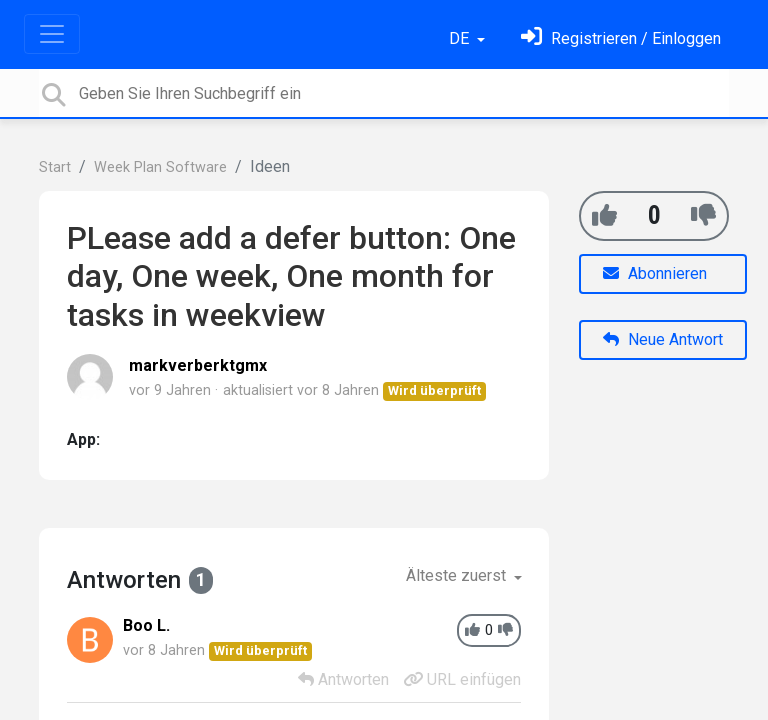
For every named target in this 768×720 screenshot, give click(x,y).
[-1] (703, 215)
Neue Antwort (663, 339)
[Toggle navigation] (52, 34)
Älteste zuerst (458, 575)
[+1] (604, 215)
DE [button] (461, 38)
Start (55, 167)
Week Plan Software (160, 167)
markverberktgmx (198, 365)
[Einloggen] (621, 38)
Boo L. (146, 625)
